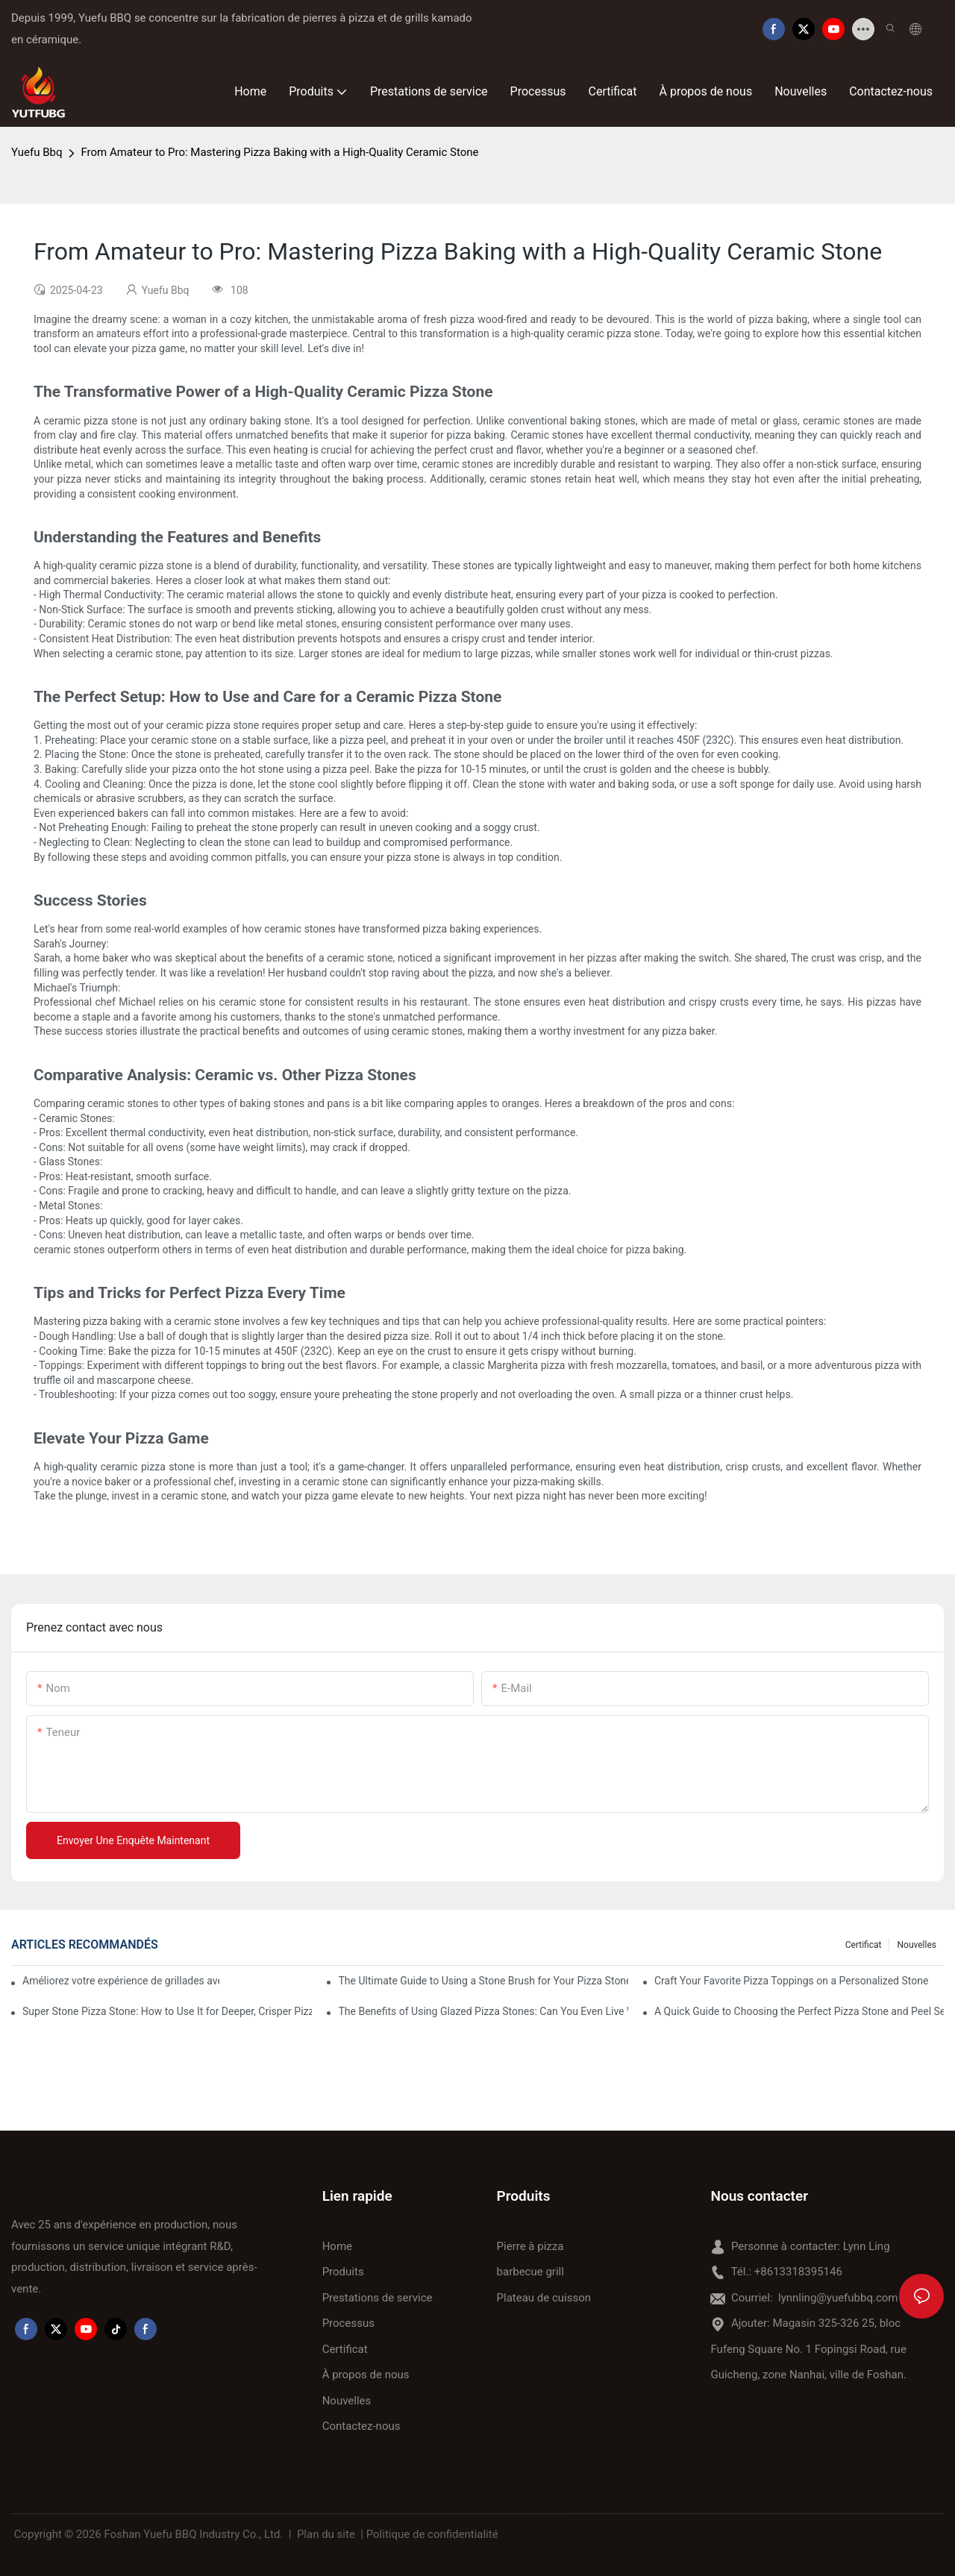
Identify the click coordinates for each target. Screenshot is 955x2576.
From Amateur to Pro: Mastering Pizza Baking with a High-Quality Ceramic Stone (279, 152)
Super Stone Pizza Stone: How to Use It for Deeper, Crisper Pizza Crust (167, 2011)
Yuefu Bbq (36, 152)
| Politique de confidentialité (429, 2534)
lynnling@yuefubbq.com (838, 2297)
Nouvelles (916, 1945)
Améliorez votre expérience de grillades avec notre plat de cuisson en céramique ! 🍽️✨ (120, 1981)
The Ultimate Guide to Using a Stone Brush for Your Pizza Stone (482, 1981)
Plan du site (325, 2534)
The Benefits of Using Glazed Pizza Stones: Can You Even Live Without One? (482, 2011)
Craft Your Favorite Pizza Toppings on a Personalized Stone (791, 1981)
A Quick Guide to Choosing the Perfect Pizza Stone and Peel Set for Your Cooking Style (799, 2011)
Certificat (863, 1945)
